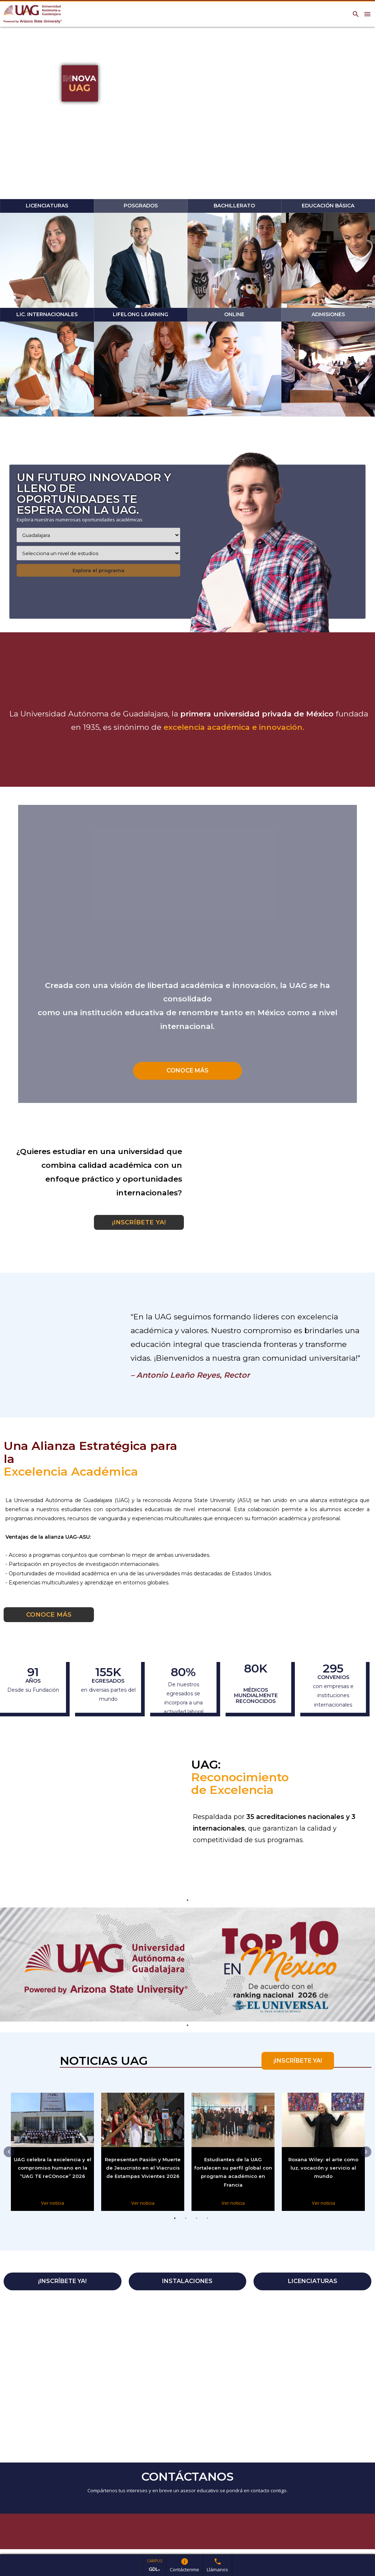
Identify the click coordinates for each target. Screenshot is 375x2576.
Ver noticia (49, 2203)
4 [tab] (207, 2226)
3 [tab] (196, 2226)
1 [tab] (174, 2226)
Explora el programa (98, 570)
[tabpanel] (187, 1964)
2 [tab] (185, 2226)
